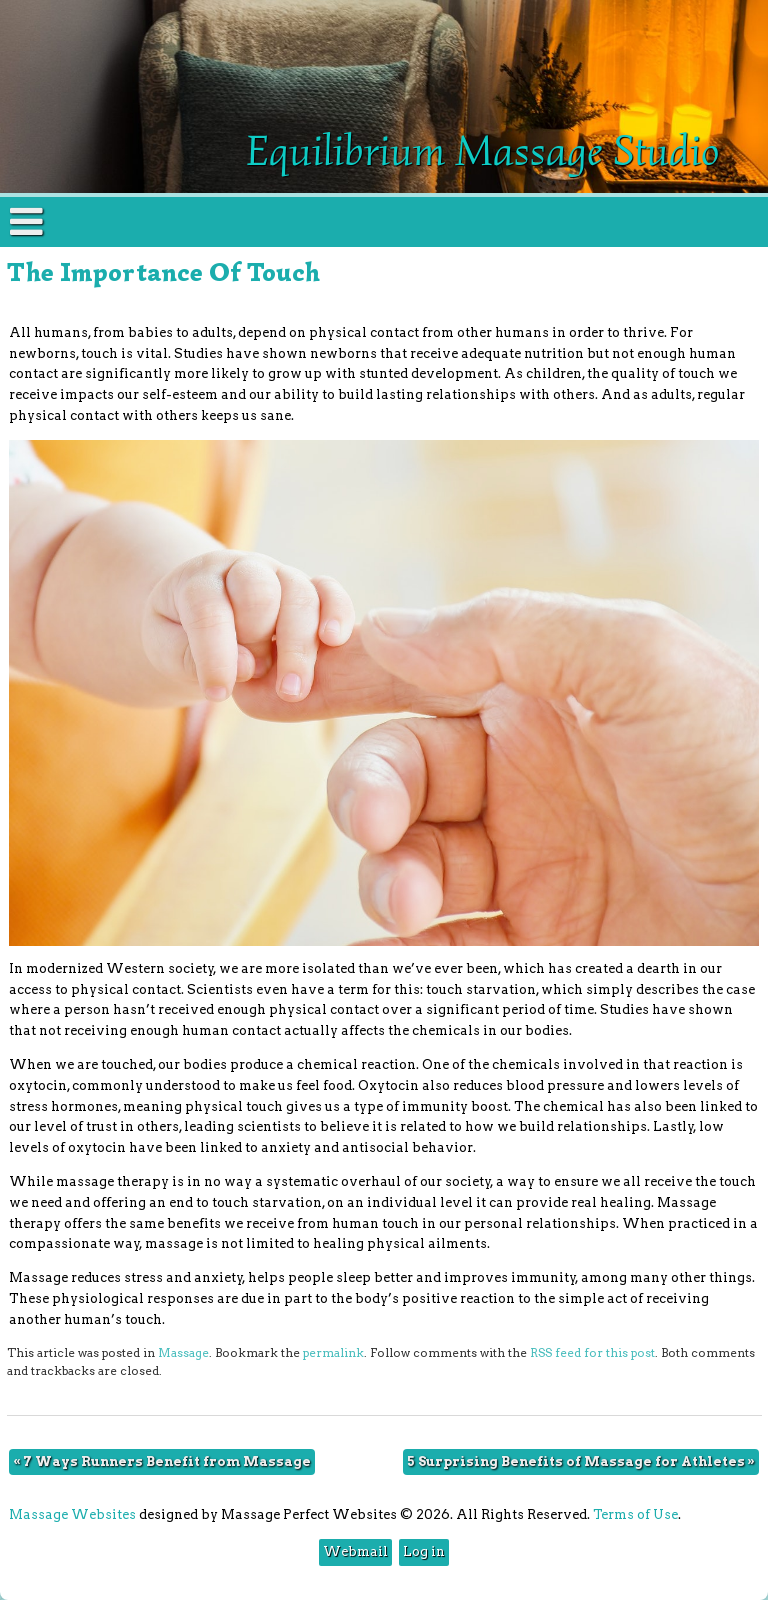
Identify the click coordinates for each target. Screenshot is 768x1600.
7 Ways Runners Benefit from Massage (162, 1461)
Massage (183, 1353)
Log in (424, 1551)
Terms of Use (635, 1514)
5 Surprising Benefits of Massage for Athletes (581, 1461)
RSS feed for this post (592, 1353)
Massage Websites (72, 1514)
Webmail (355, 1551)
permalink (333, 1353)
